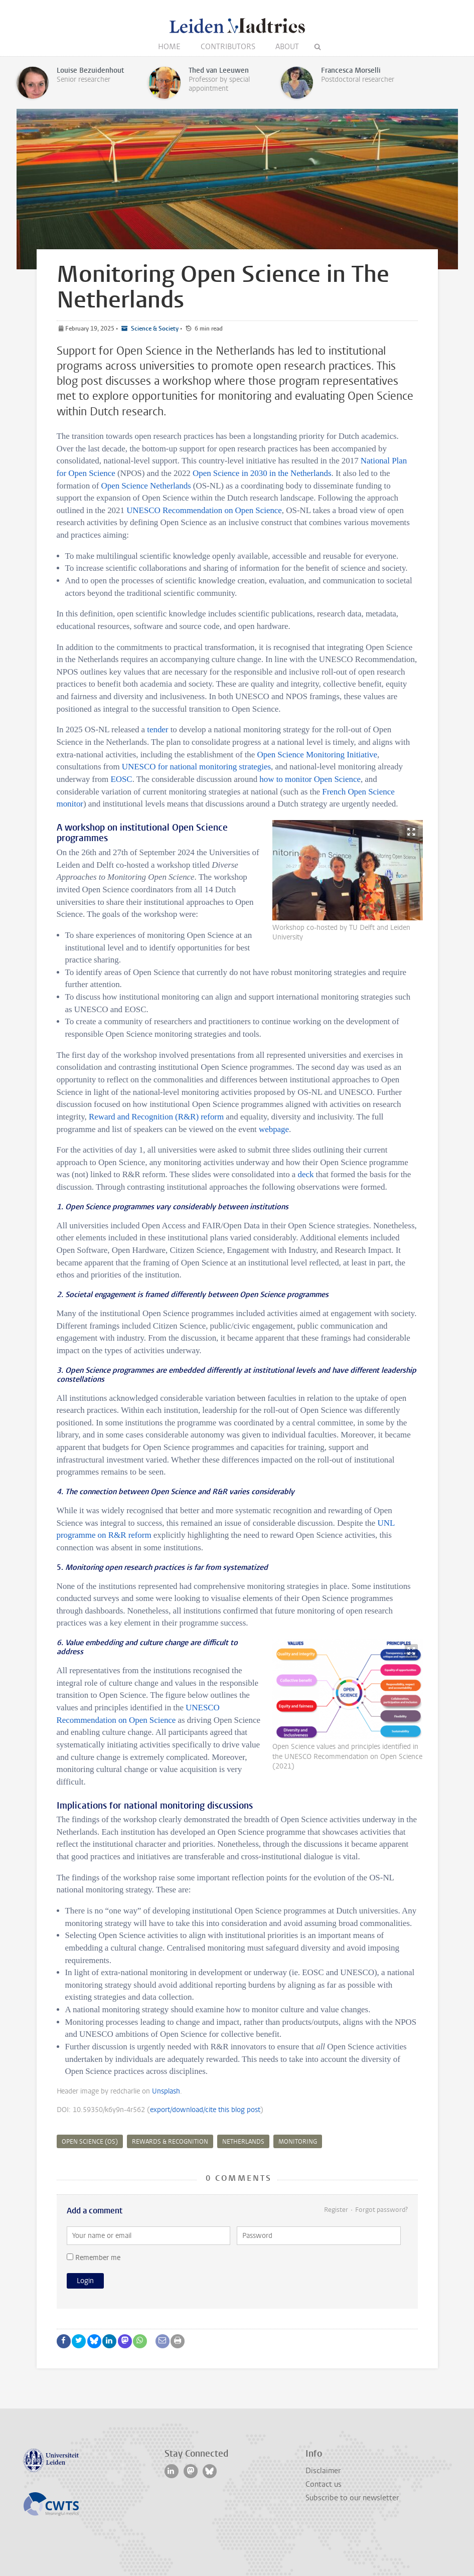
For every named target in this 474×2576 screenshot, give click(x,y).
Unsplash (166, 2091)
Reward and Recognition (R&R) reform (156, 1116)
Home (169, 47)
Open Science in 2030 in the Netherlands (262, 473)
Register (336, 2209)
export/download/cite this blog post (205, 2110)
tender (157, 729)
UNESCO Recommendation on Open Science (204, 510)
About (287, 47)
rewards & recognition (170, 2142)
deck (305, 1174)
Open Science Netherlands (146, 486)
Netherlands (243, 2142)
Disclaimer (323, 2471)
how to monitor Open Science (310, 779)
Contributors (228, 47)
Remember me (93, 2258)
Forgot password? (381, 2209)
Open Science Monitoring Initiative (317, 754)
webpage (274, 1129)
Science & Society (154, 329)
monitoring (297, 2142)
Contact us (323, 2484)
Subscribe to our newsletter (352, 2498)
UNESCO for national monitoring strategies (196, 766)
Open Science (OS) (90, 2142)
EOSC (121, 779)
